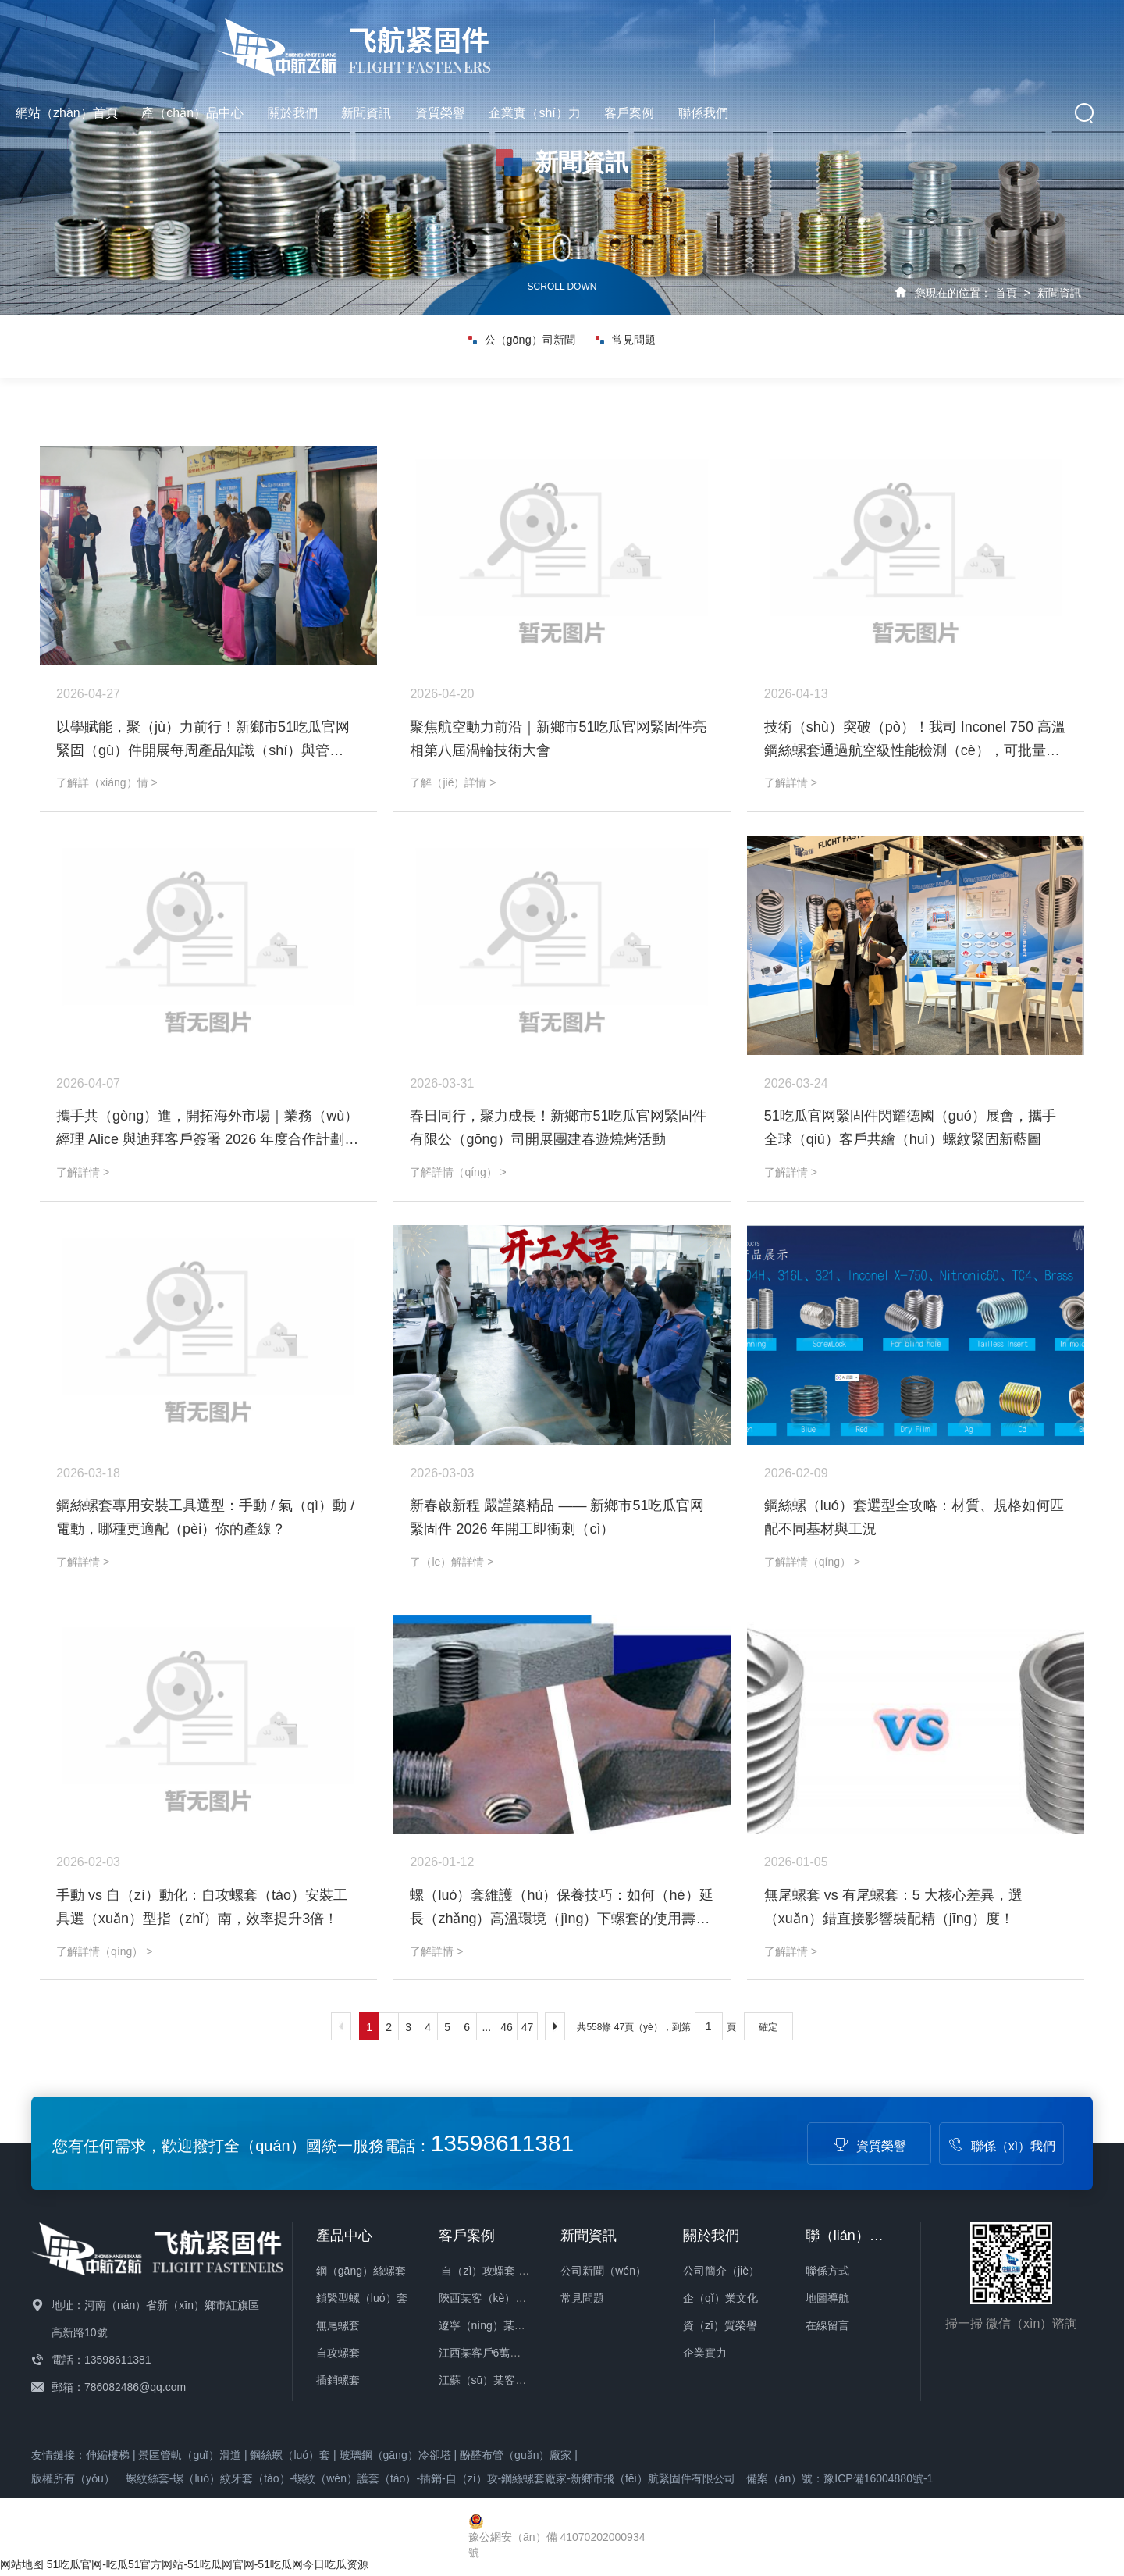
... (486, 2027)
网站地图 (22, 2564)
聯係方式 (827, 2270)
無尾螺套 (338, 2325)
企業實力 (705, 2352)
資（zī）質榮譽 (720, 2325)
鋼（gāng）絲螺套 (361, 2270)
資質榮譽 (725, 38)
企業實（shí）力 (820, 38)
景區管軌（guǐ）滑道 (189, 2455)
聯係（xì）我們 (1001, 2146)
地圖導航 (827, 2298)
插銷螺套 (338, 2380)
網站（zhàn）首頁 (352, 38)
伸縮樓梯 (108, 2455)
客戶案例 (915, 38)
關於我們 (578, 38)
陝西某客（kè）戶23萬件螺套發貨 (521, 2298)
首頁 (1006, 293)
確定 (768, 2027)
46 (506, 2027)
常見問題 (628, 346)
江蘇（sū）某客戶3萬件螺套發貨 (519, 2380)
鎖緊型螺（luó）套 (361, 2298)
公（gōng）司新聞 (520, 346)
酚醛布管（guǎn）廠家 (515, 2455)
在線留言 (827, 2325)
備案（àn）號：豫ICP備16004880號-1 (840, 2478)
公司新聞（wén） (603, 2270)
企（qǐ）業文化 (720, 2298)
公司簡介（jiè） (721, 2270)
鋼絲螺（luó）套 (290, 2455)
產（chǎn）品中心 (478, 38)
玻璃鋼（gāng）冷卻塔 (395, 2455)
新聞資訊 (652, 38)
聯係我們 (988, 38)
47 (527, 2027)
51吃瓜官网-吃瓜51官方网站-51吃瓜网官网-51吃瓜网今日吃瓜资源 (207, 2564)
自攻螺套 (338, 2352)
